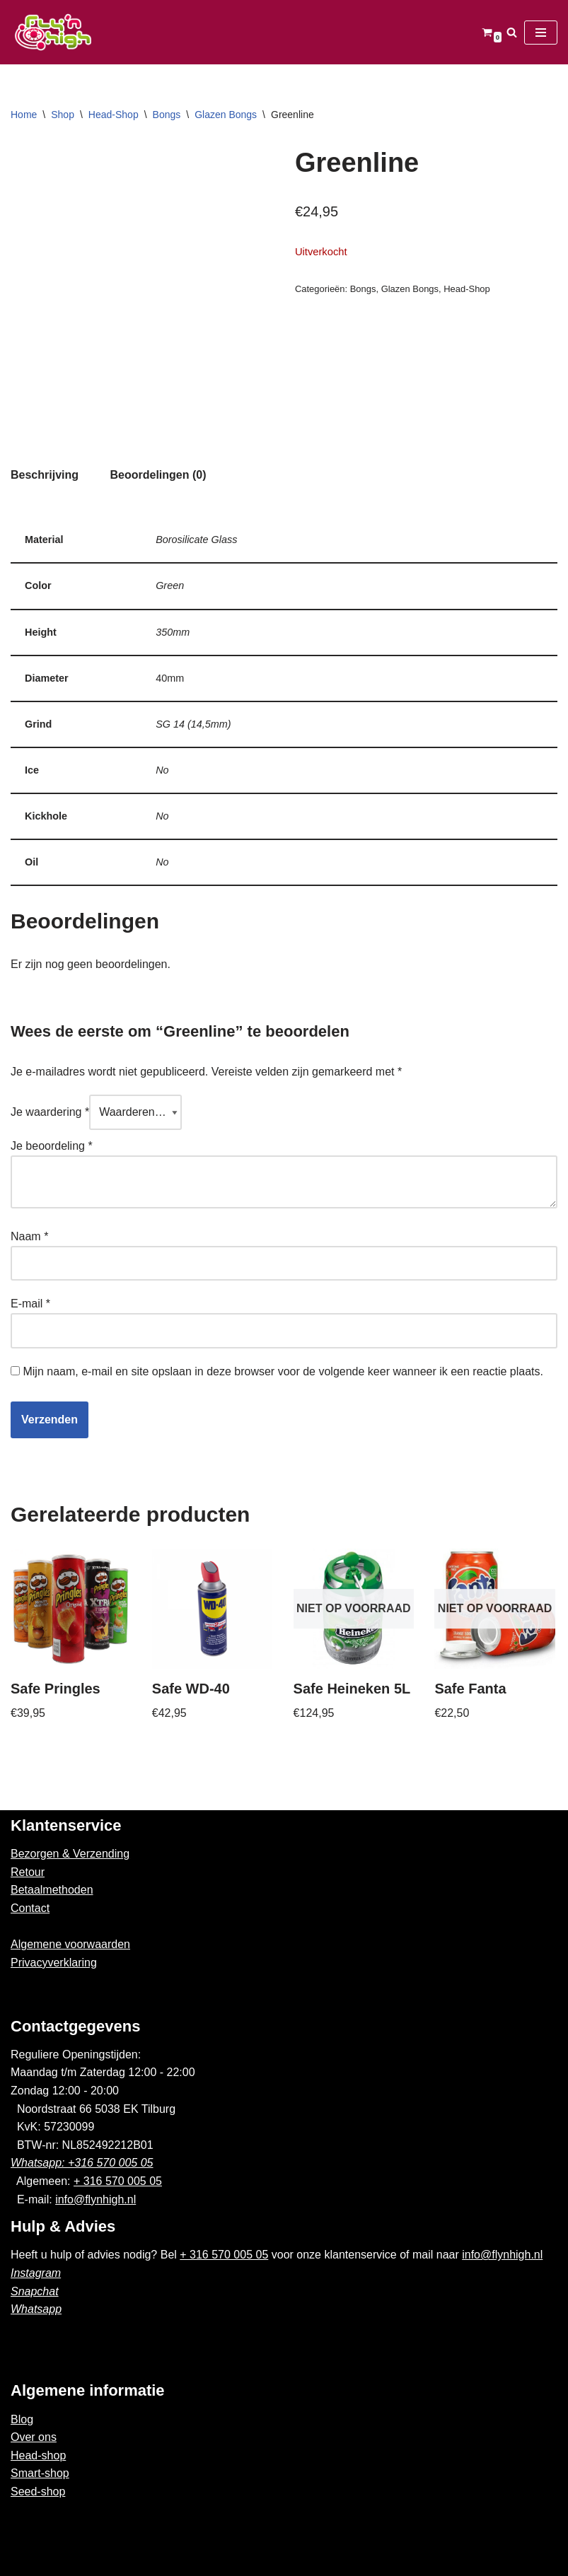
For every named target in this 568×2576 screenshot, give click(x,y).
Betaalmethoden (52, 1890)
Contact (30, 1908)
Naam (29, 1236)
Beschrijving (45, 475)
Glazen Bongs (226, 114)
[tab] (45, 475)
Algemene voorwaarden (70, 1944)
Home (24, 114)
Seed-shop (38, 2491)
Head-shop (38, 2455)
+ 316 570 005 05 (118, 2181)
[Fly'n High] (53, 32)
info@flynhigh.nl (95, 2199)
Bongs (167, 114)
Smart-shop (40, 2473)
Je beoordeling (52, 1146)
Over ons (34, 2437)
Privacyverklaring (54, 1963)
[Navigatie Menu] (540, 33)
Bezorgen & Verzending (70, 1854)
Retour (28, 1872)
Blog (22, 2419)
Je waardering (50, 1112)
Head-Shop (113, 114)
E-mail (30, 1304)
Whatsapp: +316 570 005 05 (82, 2163)
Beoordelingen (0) (158, 475)
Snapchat (35, 2291)
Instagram (36, 2273)
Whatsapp (36, 2309)
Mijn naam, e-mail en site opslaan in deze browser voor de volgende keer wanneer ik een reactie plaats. (283, 1371)
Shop (62, 114)
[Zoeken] (511, 32)
